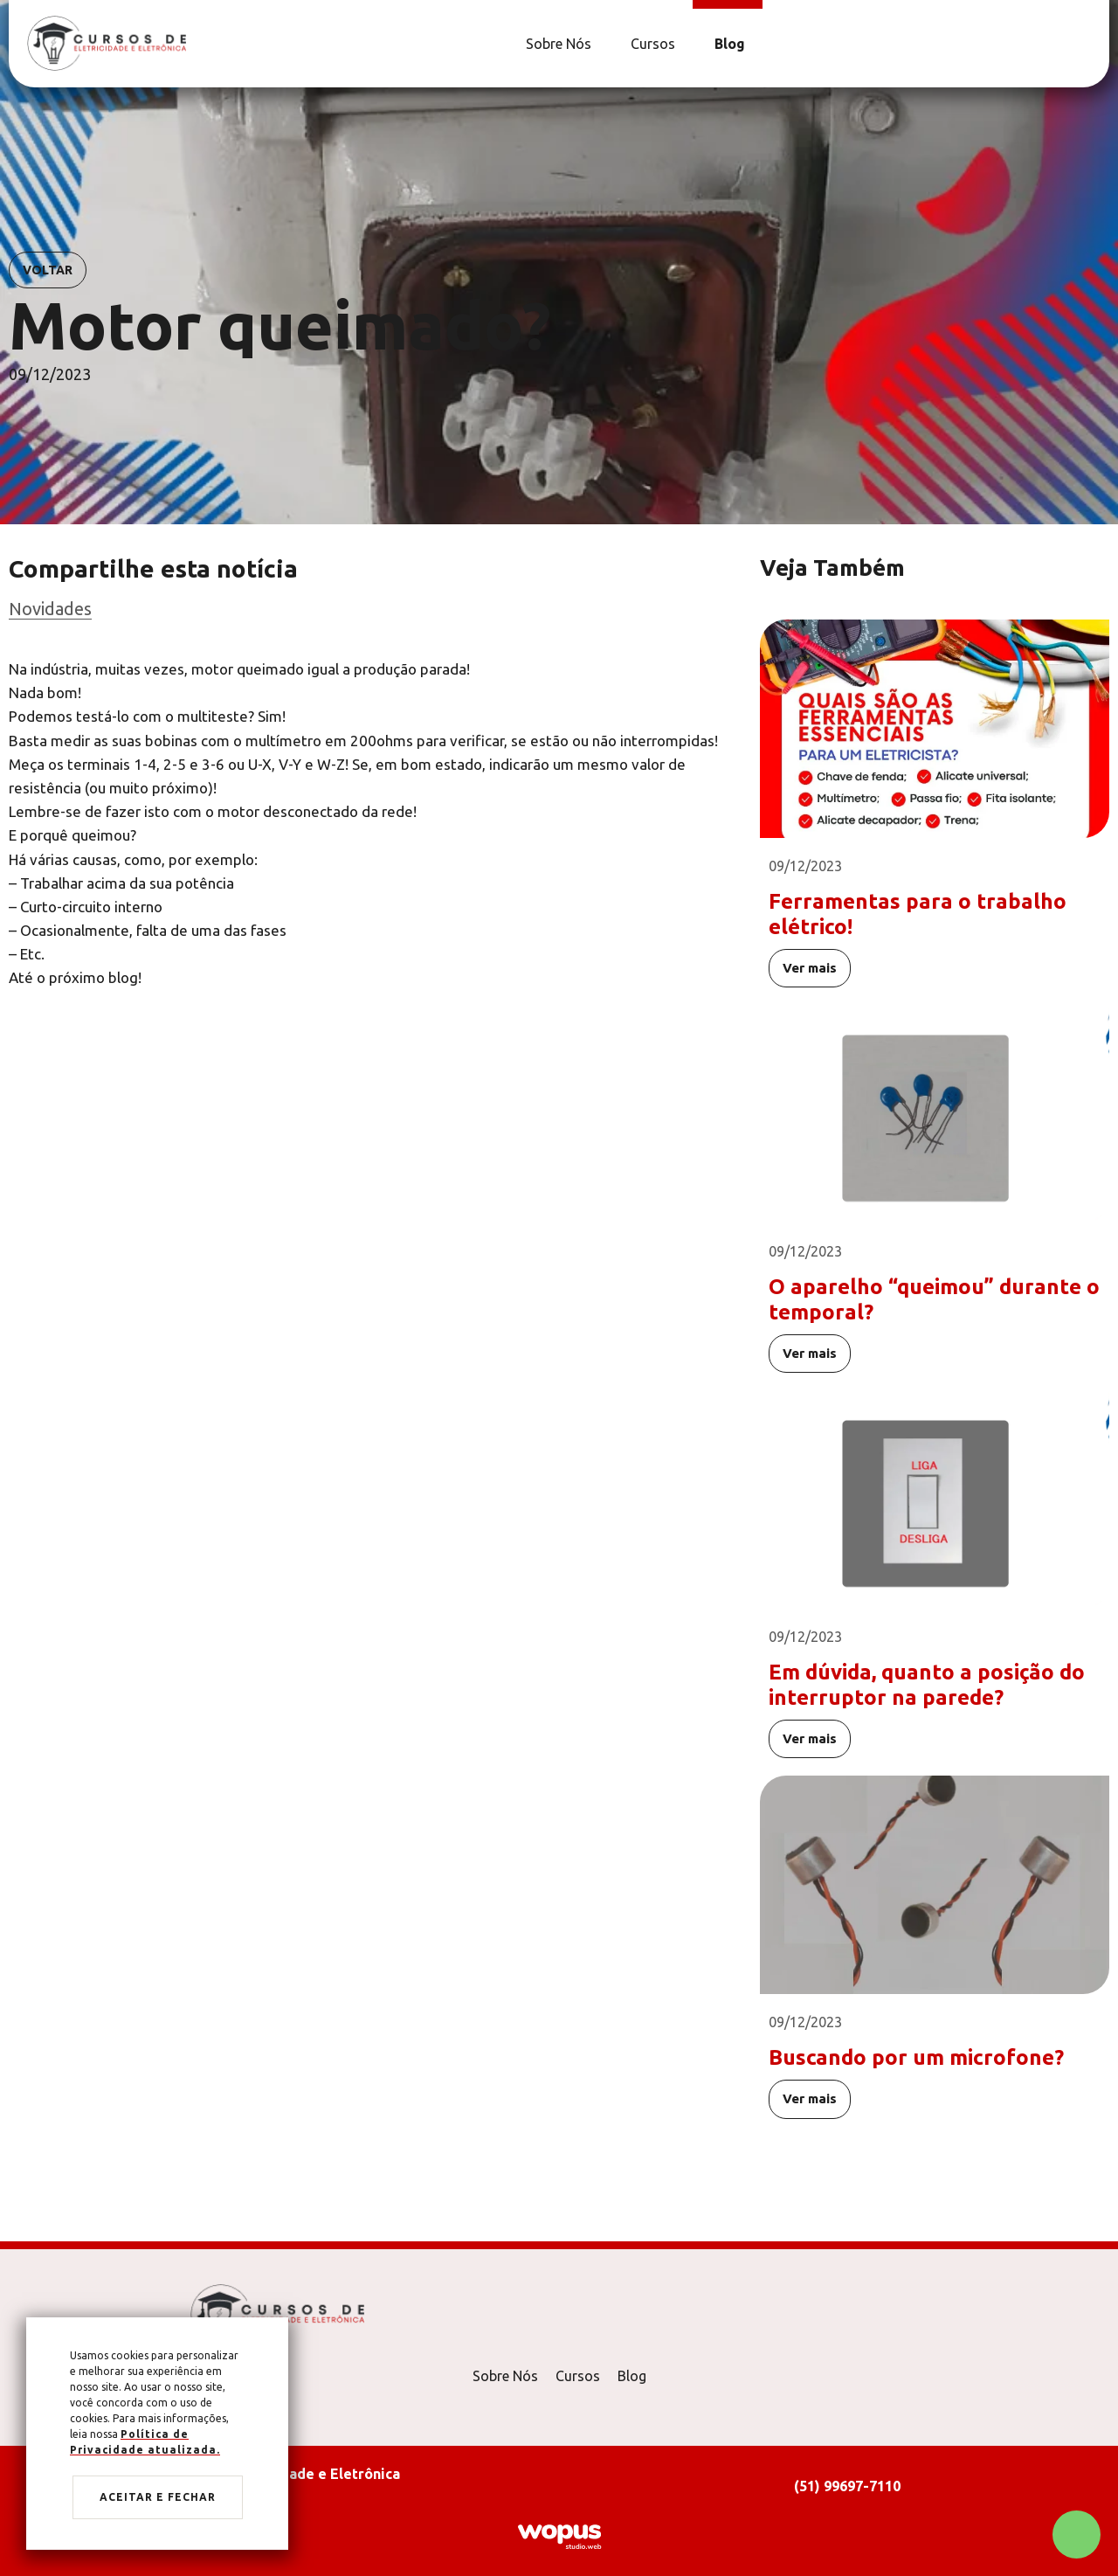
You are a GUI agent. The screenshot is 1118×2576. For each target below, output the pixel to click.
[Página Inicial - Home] (106, 42)
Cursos (578, 2376)
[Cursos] (651, 43)
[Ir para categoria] (366, 609)
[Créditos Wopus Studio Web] (559, 2535)
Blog (632, 2376)
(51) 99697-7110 (847, 2486)
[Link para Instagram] (1087, 43)
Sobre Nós (505, 2376)
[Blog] (728, 43)
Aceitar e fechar (158, 2497)
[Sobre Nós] (556, 43)
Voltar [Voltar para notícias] (47, 270)
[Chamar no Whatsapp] (1076, 2534)
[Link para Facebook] (1078, 43)
